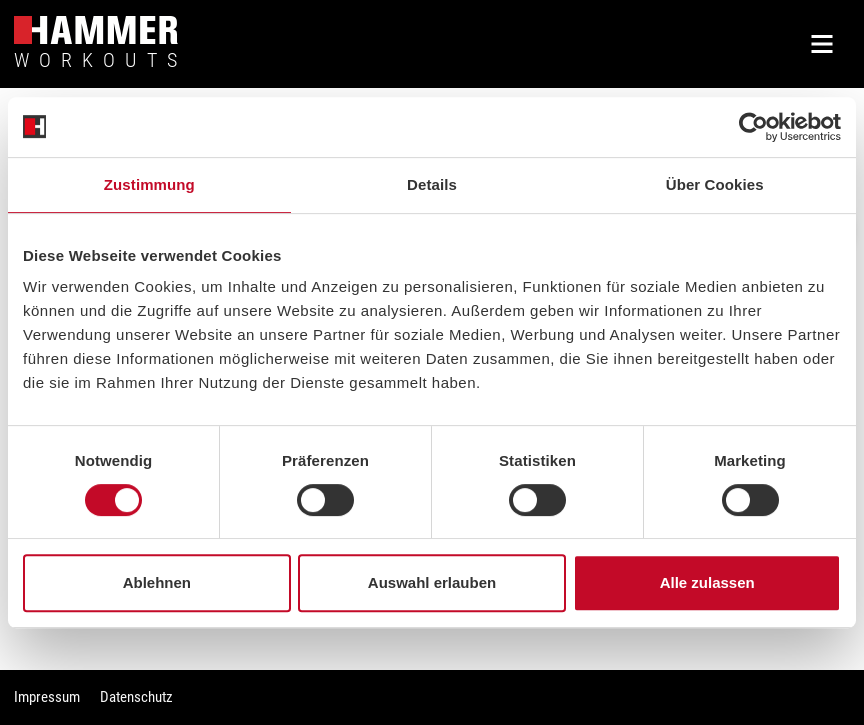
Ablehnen (157, 582)
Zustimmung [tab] (149, 184)
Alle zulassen (707, 582)
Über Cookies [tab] (715, 184)
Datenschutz (136, 697)
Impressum (47, 697)
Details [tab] (432, 184)
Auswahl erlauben (432, 582)
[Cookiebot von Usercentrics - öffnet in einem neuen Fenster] (753, 127)
